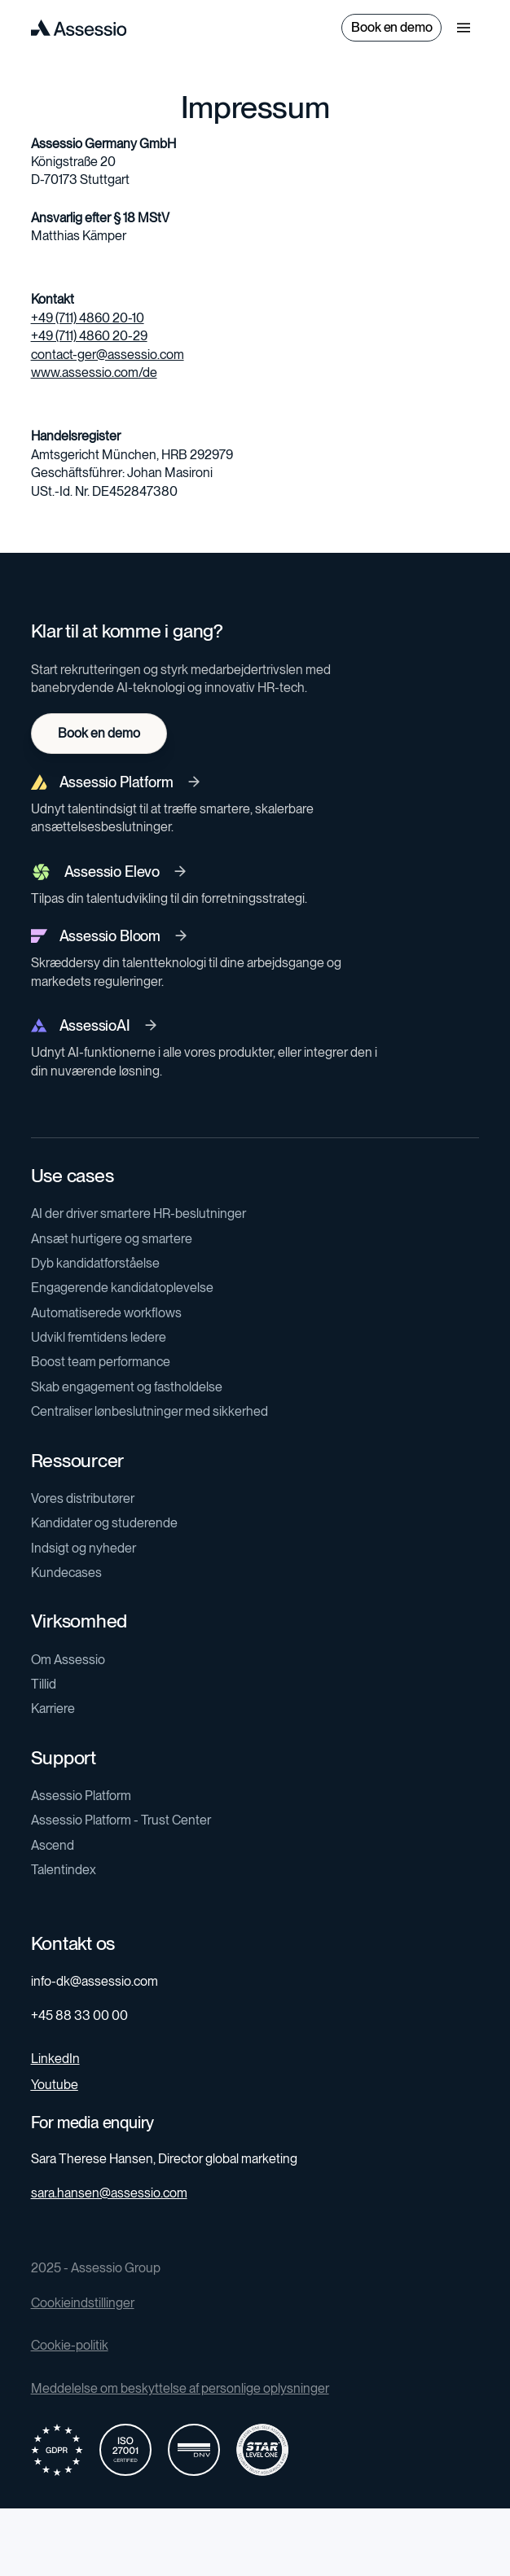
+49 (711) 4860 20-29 (89, 336)
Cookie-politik (69, 2345)
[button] (463, 28)
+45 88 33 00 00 (79, 2015)
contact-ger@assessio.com (107, 354)
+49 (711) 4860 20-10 (87, 318)
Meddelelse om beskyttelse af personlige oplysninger (180, 2388)
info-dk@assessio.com (94, 1981)
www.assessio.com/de (94, 372)
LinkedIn (55, 2058)
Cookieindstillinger (82, 2303)
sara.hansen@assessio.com (109, 2193)
